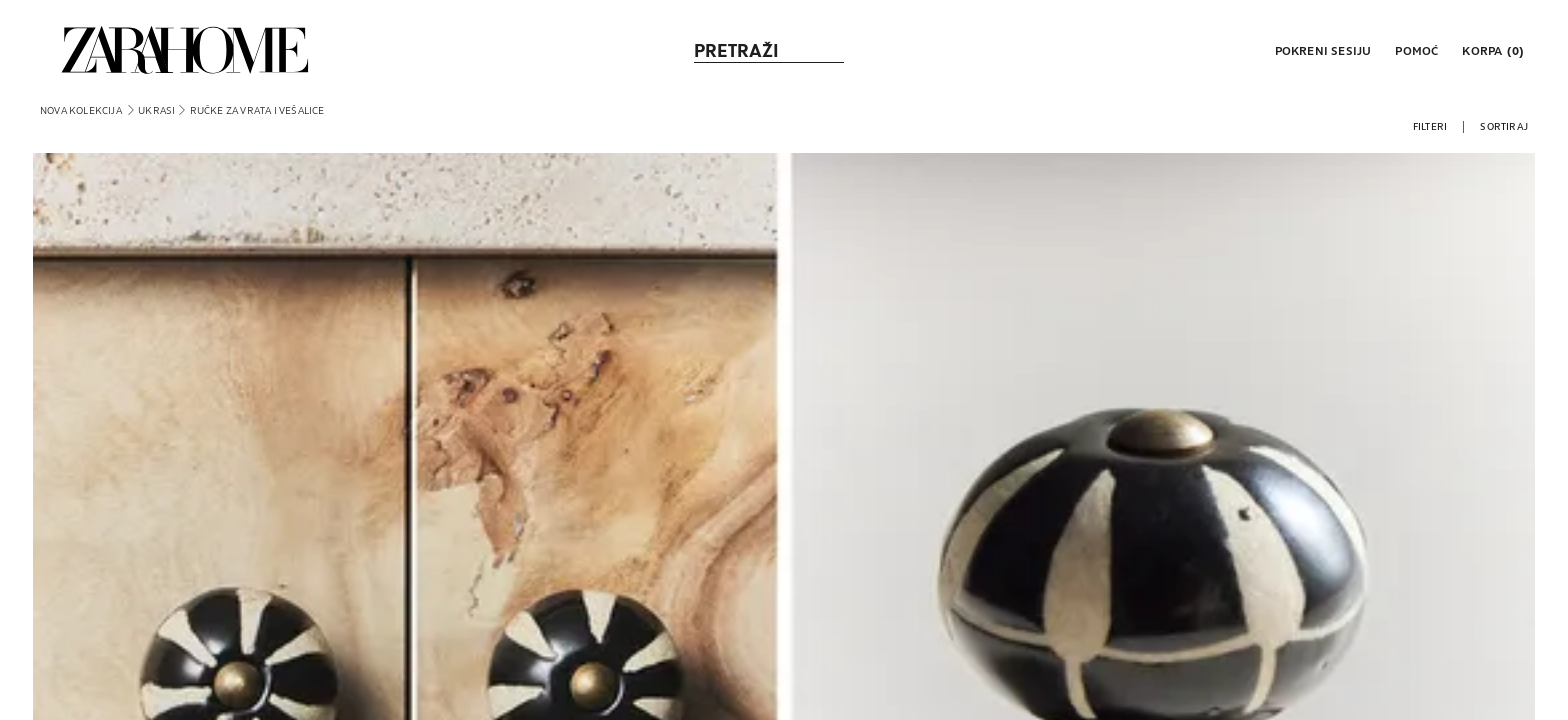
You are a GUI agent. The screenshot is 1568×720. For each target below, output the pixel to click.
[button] (1321, 50)
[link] (185, 50)
